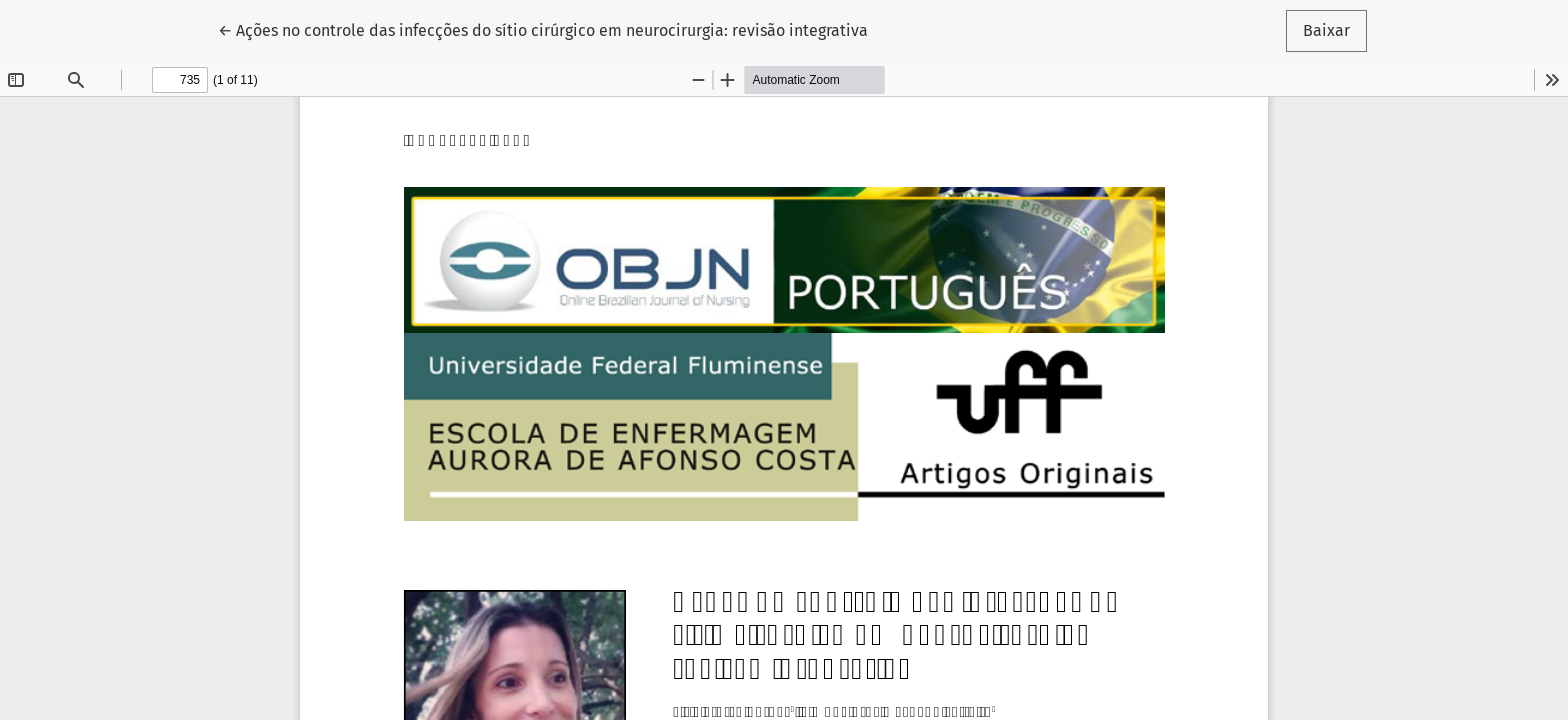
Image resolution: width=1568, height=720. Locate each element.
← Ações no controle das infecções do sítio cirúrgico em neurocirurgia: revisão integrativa (543, 29)
